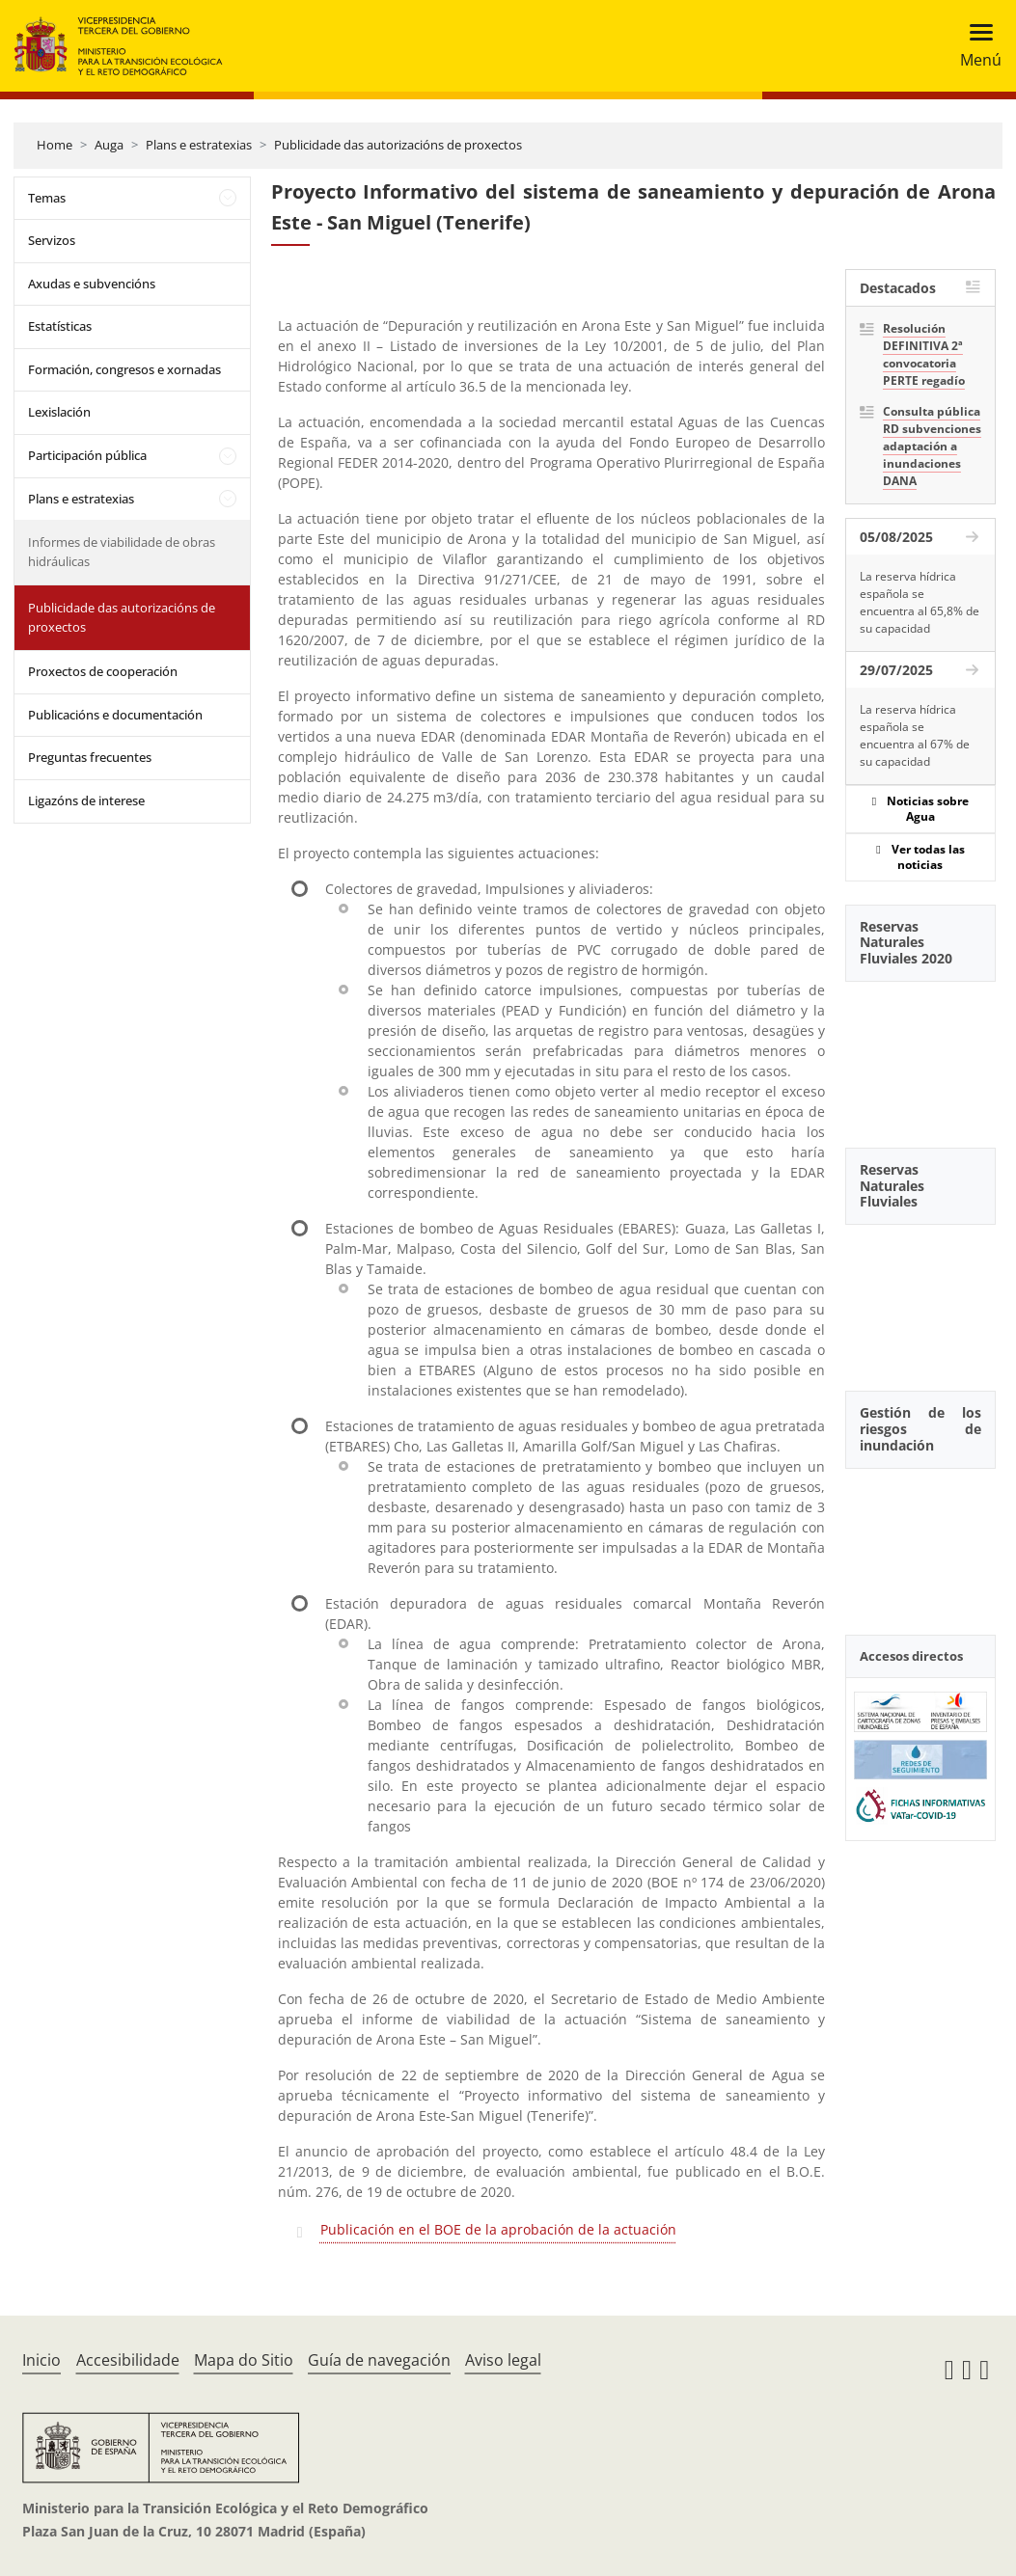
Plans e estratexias (199, 144)
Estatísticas (60, 326)
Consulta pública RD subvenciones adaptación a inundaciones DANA (932, 446)
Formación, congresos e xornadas (124, 369)
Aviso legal (503, 2360)
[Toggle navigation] (974, 45)
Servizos (51, 240)
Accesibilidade (127, 2360)
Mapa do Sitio (243, 2360)
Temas (47, 197)
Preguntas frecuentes (89, 757)
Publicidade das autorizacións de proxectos (398, 144)
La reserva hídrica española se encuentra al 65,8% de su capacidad (919, 602)
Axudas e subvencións (91, 283)
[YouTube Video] (920, 1054)
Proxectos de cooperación (103, 671)
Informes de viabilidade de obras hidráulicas (121, 551)
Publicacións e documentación (115, 714)
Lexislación (59, 411)
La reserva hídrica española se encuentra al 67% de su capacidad (915, 735)
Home (54, 144)
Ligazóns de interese (86, 800)
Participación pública (87, 455)
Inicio (41, 2360)
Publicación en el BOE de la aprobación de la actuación (498, 2229)
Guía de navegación (379, 2360)
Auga (109, 144)
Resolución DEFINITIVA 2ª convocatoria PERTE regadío (924, 354)
